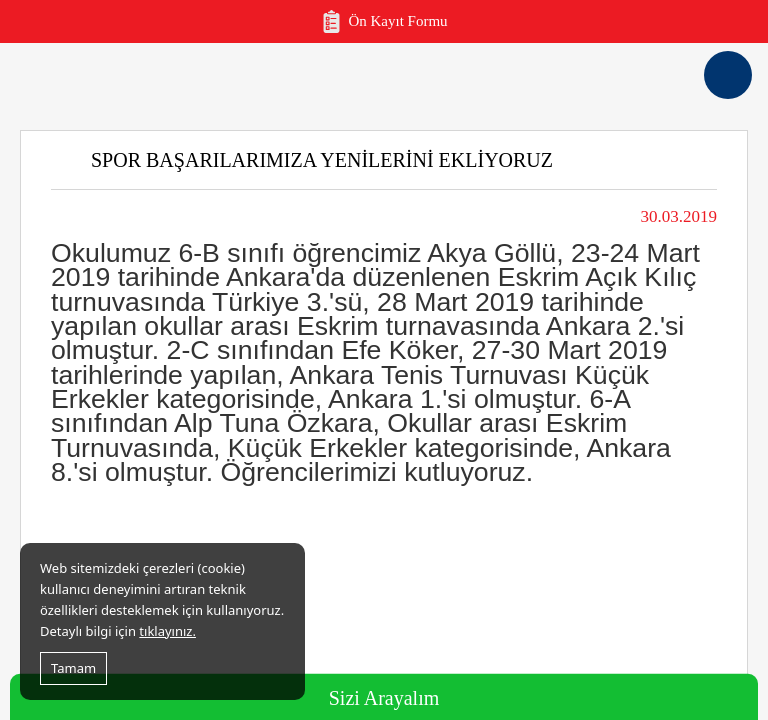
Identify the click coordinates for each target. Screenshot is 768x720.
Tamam (73, 668)
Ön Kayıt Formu (383, 21)
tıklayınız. (167, 631)
